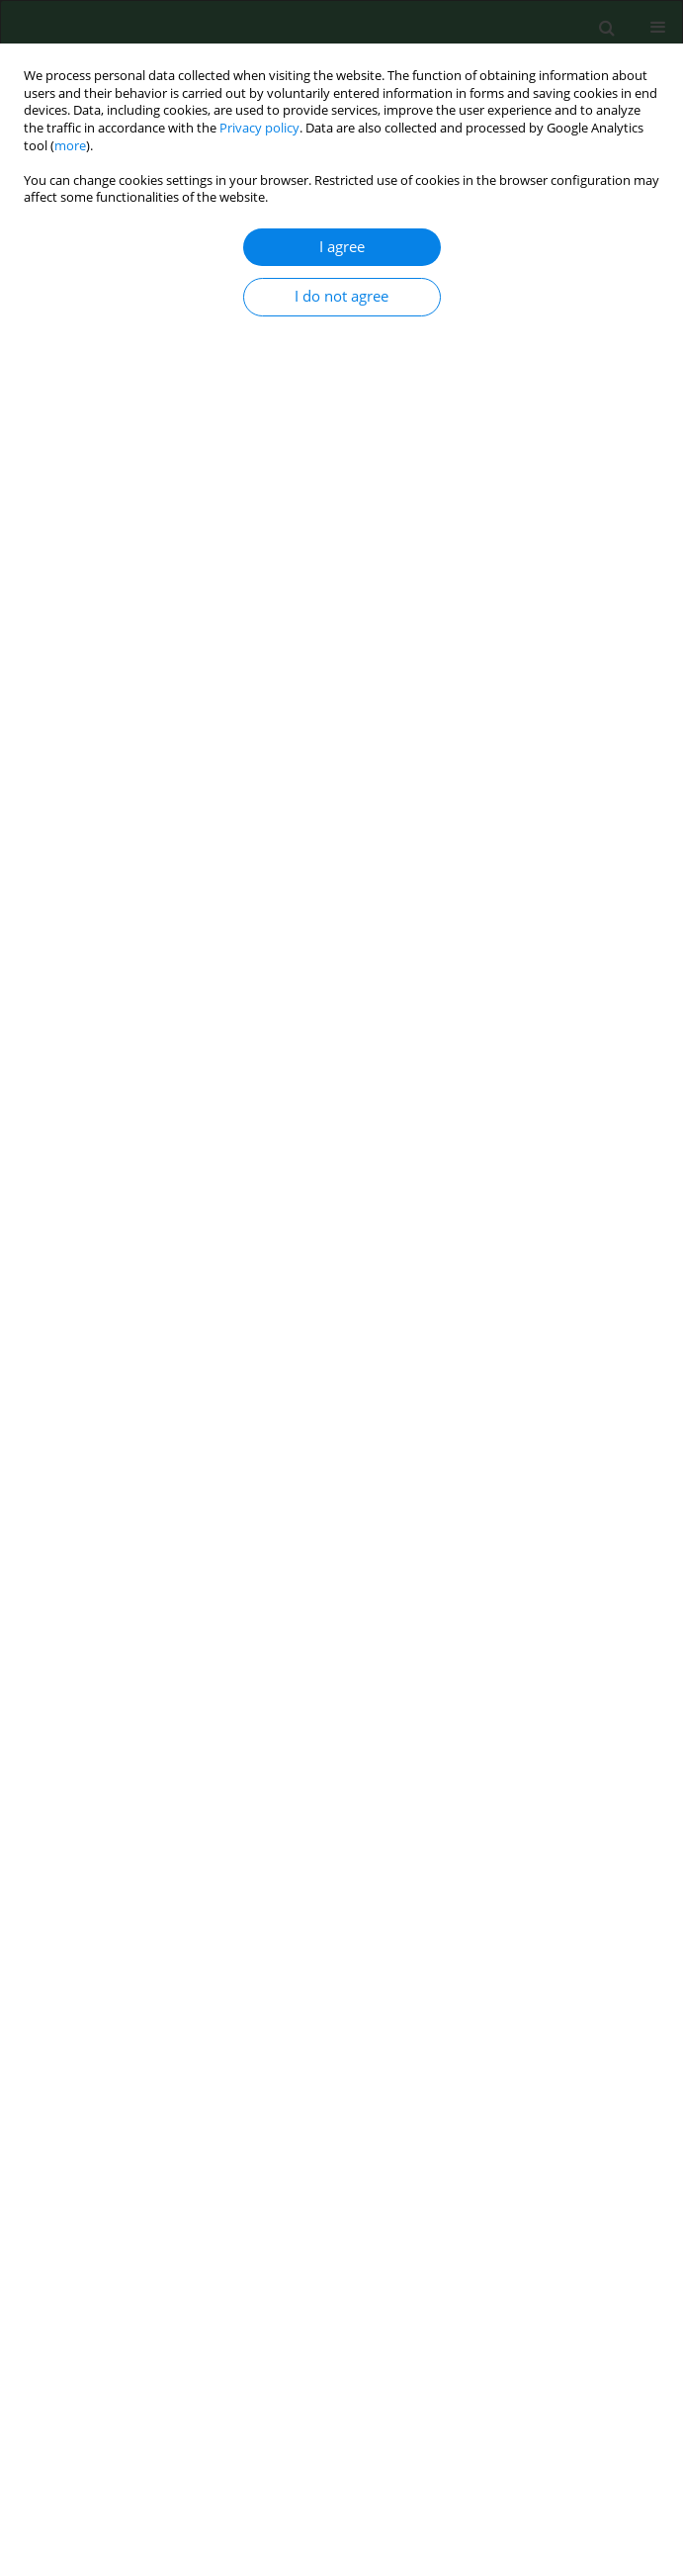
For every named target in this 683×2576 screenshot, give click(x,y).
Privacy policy (259, 128)
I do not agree (341, 296)
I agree (342, 246)
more (70, 145)
